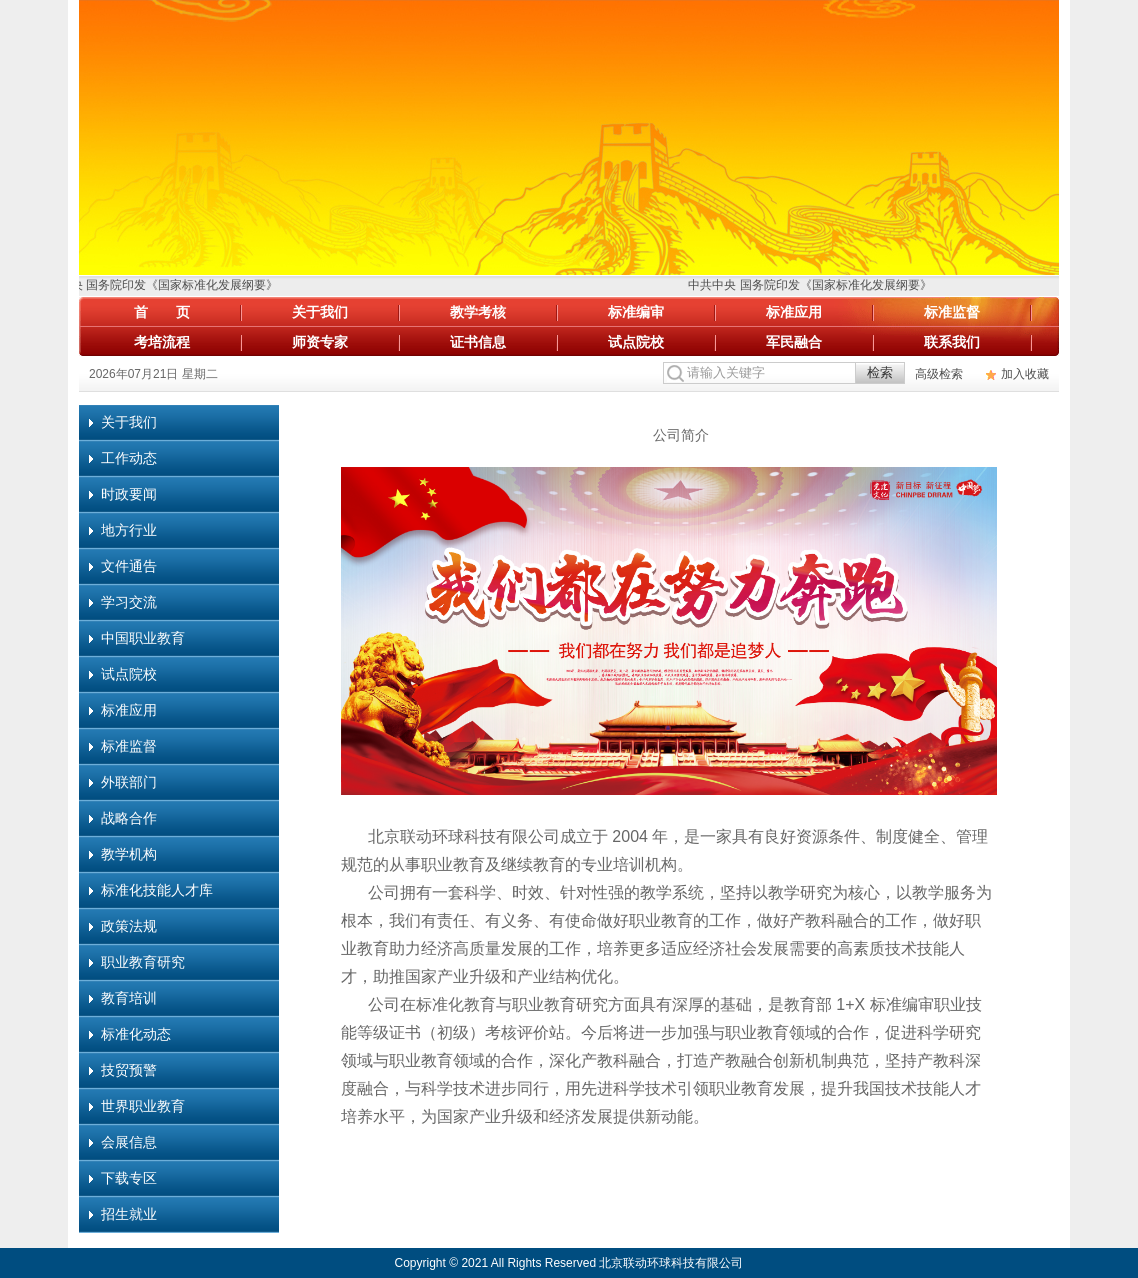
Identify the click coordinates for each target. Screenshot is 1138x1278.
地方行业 (129, 530)
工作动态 (129, 458)
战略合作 (129, 818)
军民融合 (794, 342)
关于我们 (320, 312)
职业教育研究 (143, 962)
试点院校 (636, 342)
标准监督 (952, 312)
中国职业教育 (143, 638)
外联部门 (129, 782)
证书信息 (478, 342)
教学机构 (129, 854)
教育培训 (129, 998)
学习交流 (129, 602)
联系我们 (952, 342)
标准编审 (636, 312)
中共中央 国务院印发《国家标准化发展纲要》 (159, 285)
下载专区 (129, 1178)
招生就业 (129, 1214)
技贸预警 (129, 1070)
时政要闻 (129, 494)
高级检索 (939, 374)
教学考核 (478, 312)
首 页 (162, 312)
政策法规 (129, 926)
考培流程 (162, 342)
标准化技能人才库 (157, 890)
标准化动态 (136, 1034)
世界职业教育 (143, 1106)
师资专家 (320, 342)
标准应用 (794, 312)
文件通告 (129, 566)
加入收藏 (1025, 374)
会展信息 (129, 1142)
